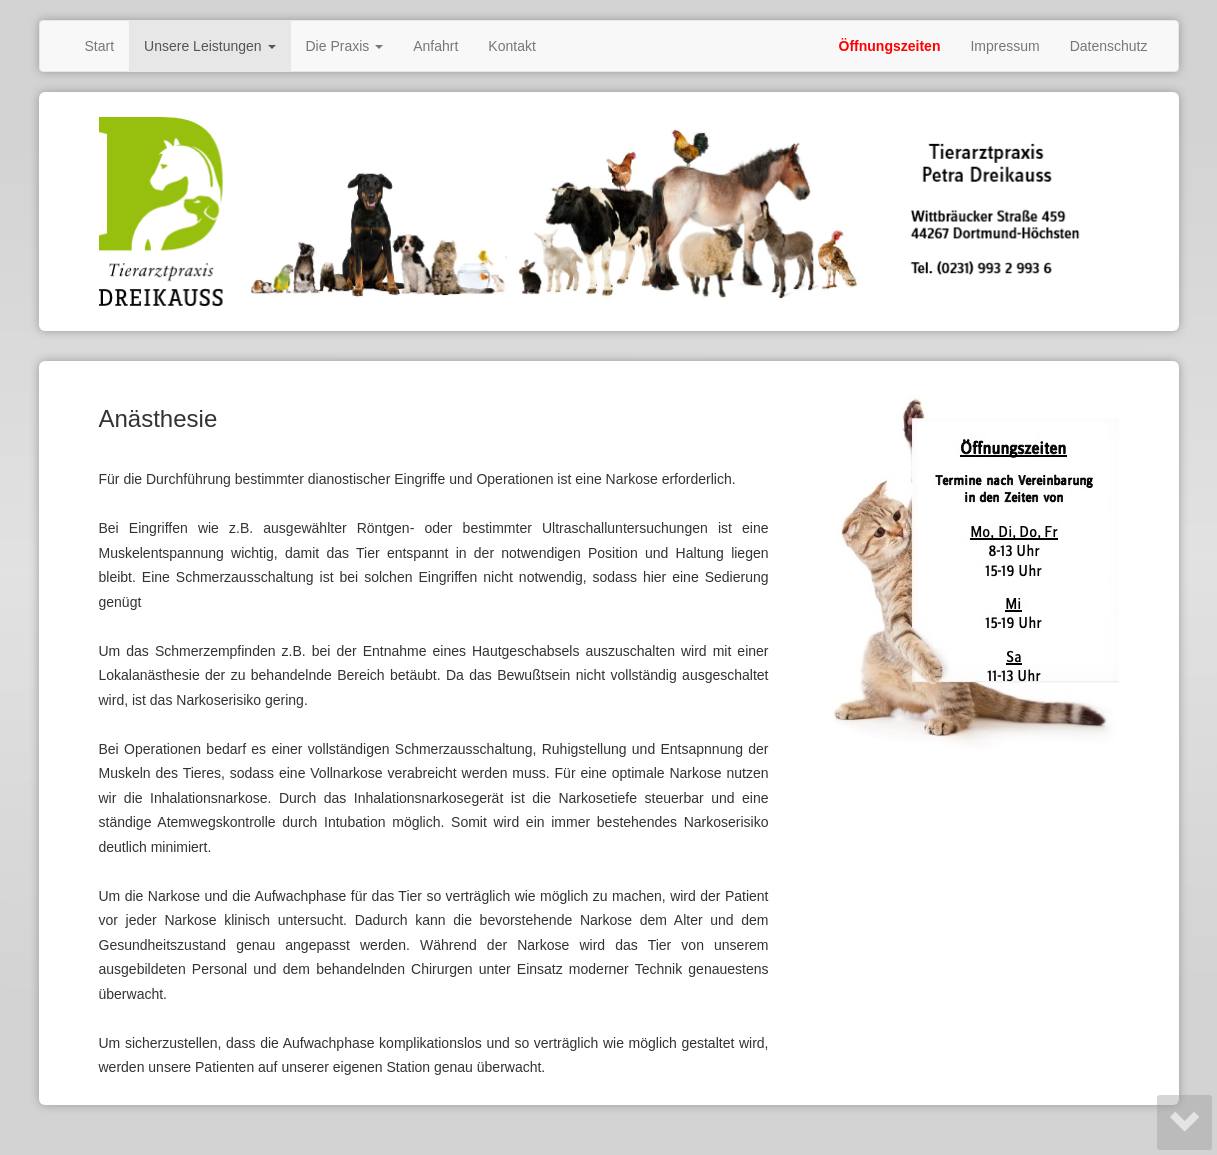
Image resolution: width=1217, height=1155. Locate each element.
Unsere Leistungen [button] (209, 46)
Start (100, 46)
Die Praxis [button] (345, 46)
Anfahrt (435, 46)
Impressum (1004, 46)
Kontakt (511, 46)
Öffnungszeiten (890, 46)
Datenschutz (1109, 46)
